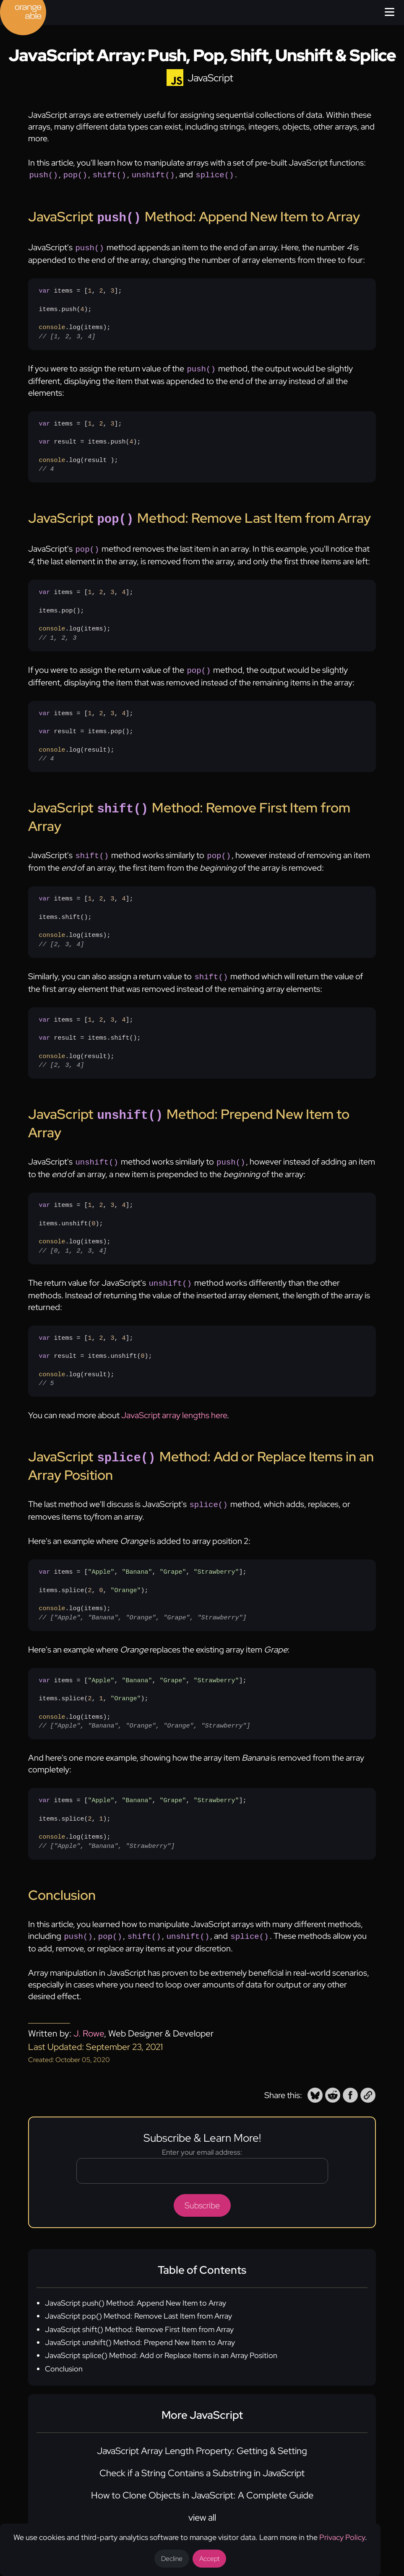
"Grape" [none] (173, 1555)
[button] (315, 2077)
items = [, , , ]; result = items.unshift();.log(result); (95, 1347)
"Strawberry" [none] (216, 1555)
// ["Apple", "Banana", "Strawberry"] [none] (107, 1829)
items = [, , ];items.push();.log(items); (80, 310)
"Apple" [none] (101, 1555)
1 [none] (89, 287)
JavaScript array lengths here (174, 1401)
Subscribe (202, 2187)
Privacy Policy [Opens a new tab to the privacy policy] (342, 2537)
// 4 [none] (46, 465)
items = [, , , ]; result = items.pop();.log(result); (86, 729)
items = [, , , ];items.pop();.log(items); (86, 608)
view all (202, 2500)
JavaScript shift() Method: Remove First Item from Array (139, 2312)
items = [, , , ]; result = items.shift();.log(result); (90, 1032)
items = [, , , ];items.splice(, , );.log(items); (142, 1578)
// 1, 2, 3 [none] (57, 631)
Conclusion (64, 2351)
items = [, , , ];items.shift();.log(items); (86, 912)
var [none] (44, 287)
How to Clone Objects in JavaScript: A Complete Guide (202, 2478)
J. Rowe (88, 2015)
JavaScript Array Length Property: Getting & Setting (202, 2433)
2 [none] (101, 287)
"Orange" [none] (125, 1573)
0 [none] (93, 1210)
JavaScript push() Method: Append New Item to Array (135, 2285)
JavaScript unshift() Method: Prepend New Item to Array (140, 2325)
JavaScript (210, 77)
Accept (209, 2558)
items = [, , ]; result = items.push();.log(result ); (90, 442)
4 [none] (82, 306)
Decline (171, 2558)
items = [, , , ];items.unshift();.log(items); (86, 1215)
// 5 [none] (46, 1369)
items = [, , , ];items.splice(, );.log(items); (142, 1807)
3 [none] (113, 287)
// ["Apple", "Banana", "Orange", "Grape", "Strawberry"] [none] (142, 1601)
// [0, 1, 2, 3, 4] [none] (73, 1237)
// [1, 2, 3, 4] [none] (67, 333)
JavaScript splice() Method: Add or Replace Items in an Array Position (161, 2338)
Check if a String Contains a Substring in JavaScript (202, 2455)
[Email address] (202, 2153)
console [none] (52, 324)
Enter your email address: (202, 2134)
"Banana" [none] (137, 1555)
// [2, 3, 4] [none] (61, 934)
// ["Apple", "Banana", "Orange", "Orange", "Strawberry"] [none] (144, 1709)
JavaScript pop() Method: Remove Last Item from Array (138, 2298)
